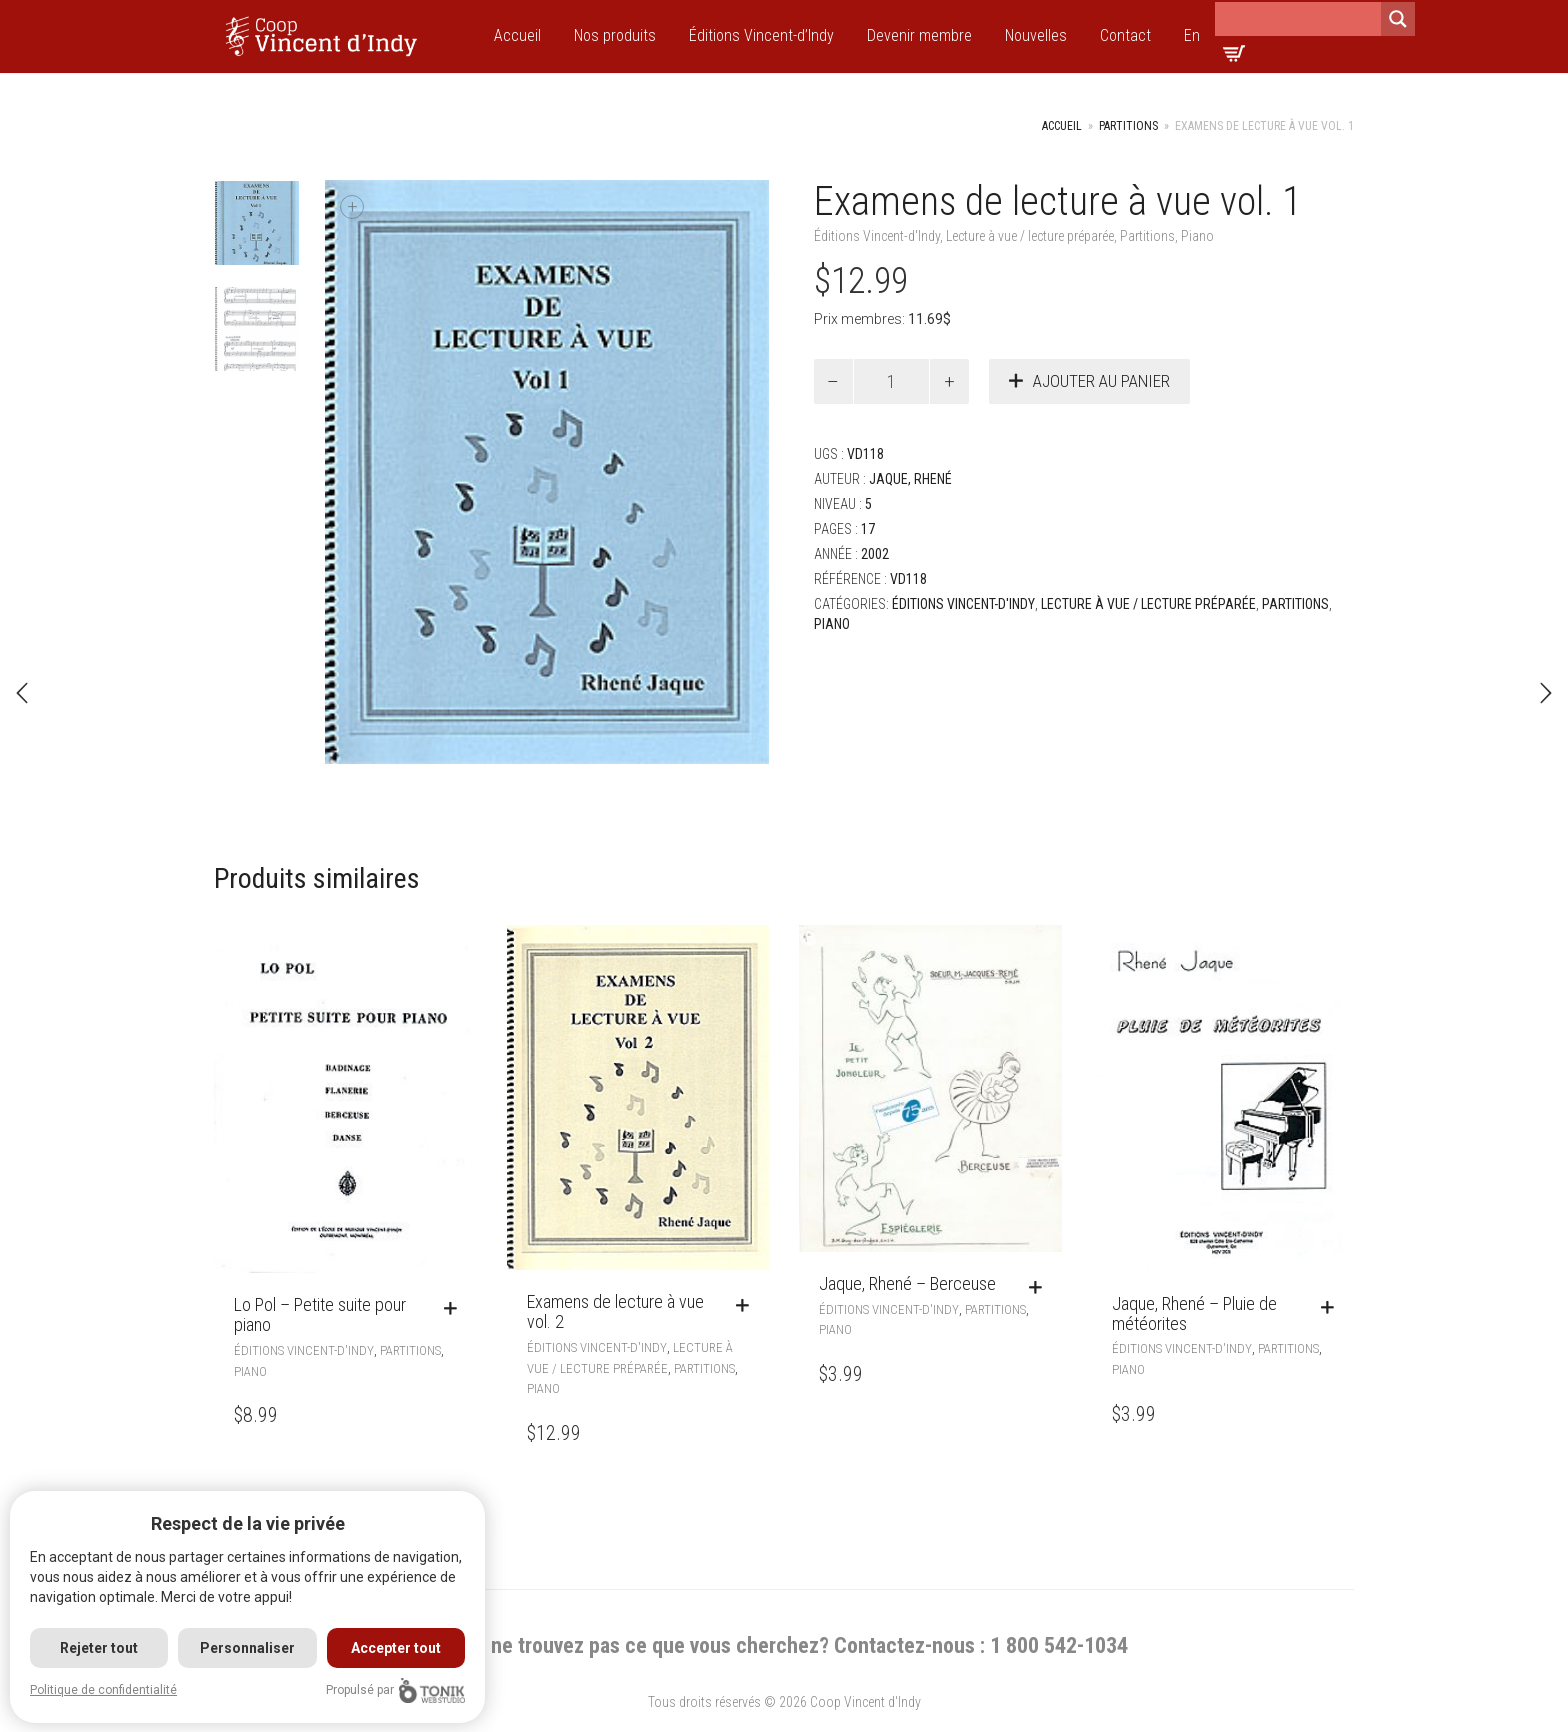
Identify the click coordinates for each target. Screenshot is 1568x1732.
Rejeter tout (99, 1648)
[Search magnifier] (1398, 19)
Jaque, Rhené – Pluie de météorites (1194, 1313)
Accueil (517, 35)
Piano (1197, 236)
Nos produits (615, 35)
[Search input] (1298, 19)
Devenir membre (919, 35)
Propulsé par (395, 1690)
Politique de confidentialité (103, 1690)
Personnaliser (247, 1648)
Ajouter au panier (1101, 381)
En (1192, 35)
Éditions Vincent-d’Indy (761, 35)
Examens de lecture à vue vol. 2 (615, 1311)
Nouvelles (1036, 35)
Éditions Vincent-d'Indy (877, 236)
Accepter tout (396, 1648)
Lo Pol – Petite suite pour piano (320, 1314)
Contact (1125, 35)
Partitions (1128, 126)
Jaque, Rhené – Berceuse (907, 1283)
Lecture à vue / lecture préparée (1030, 236)
